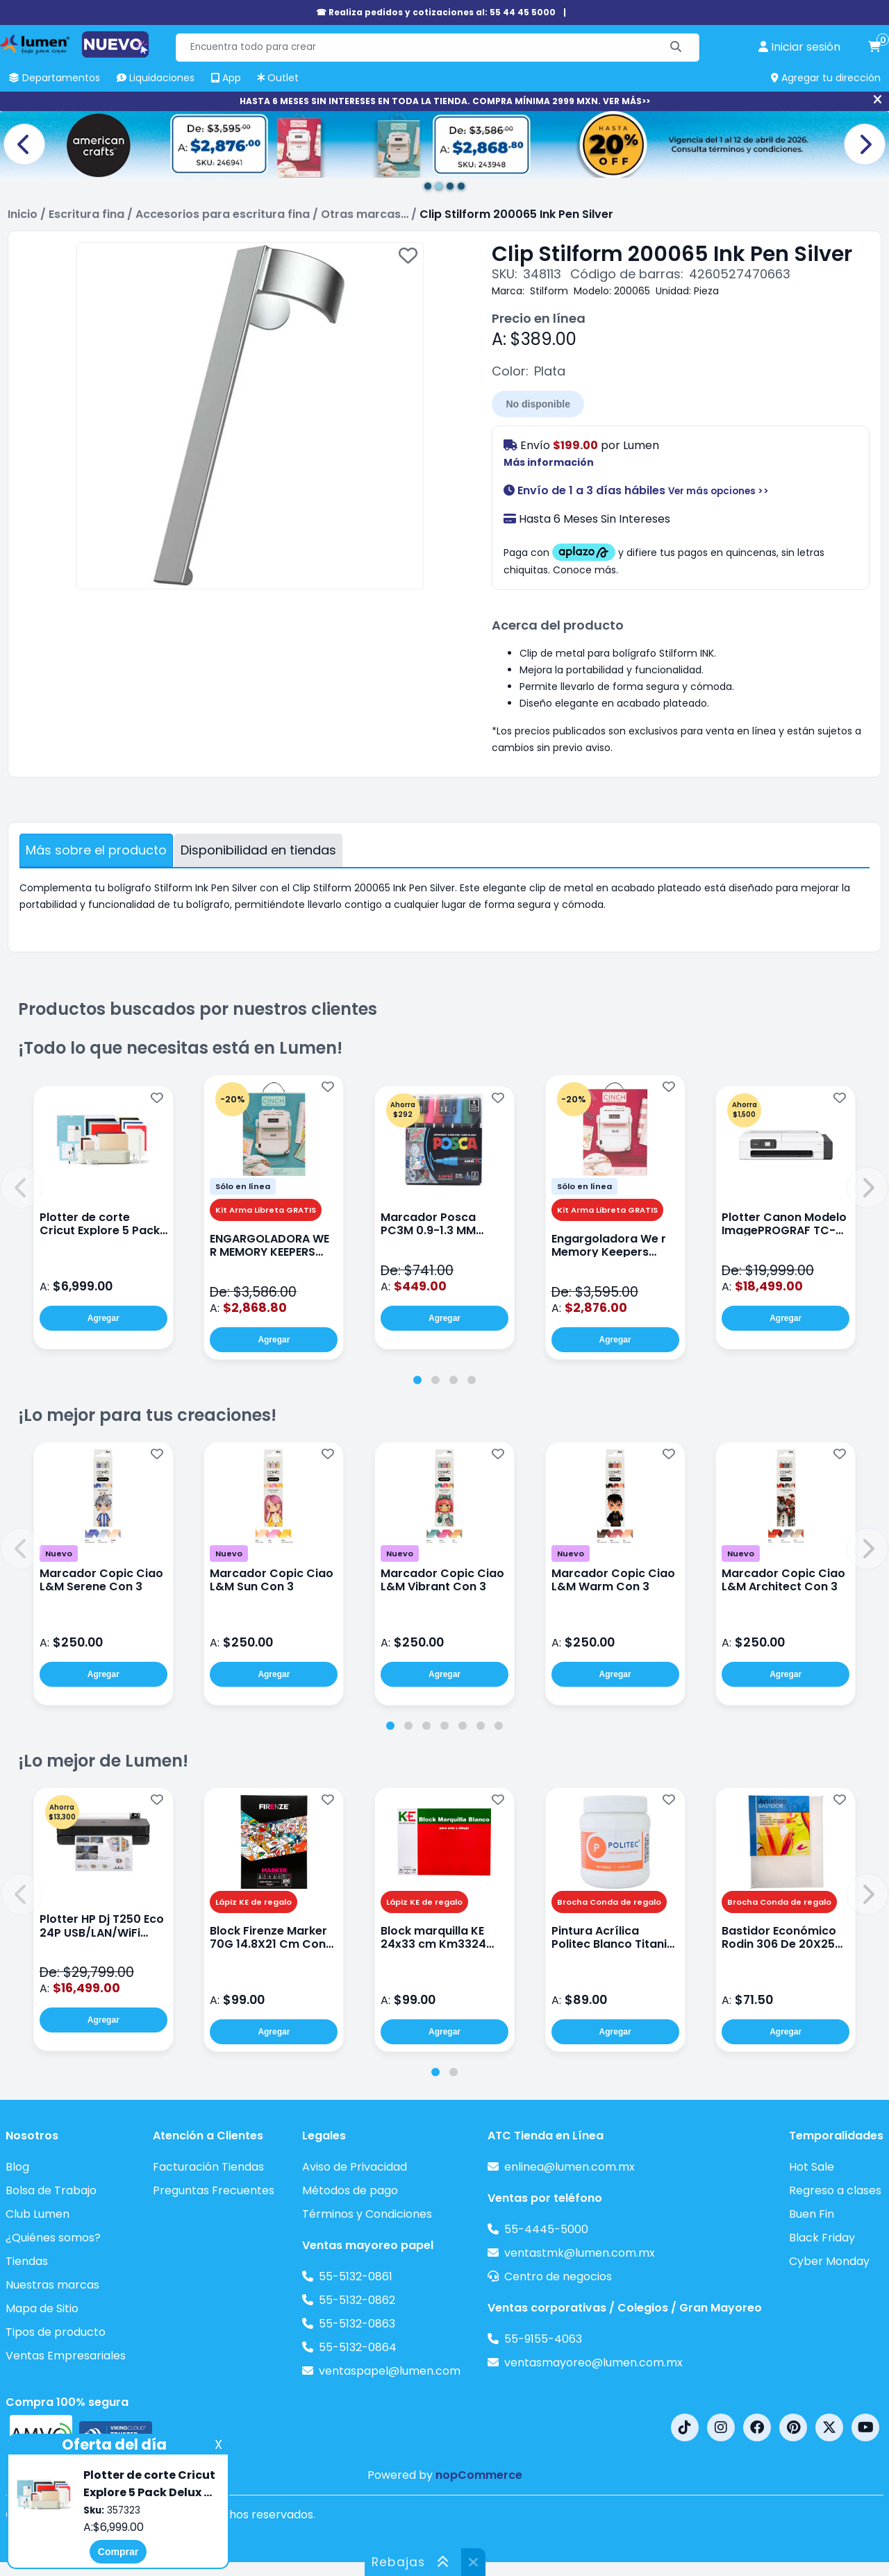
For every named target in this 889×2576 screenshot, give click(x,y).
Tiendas (27, 2261)
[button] (21, 1188)
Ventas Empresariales (66, 2356)
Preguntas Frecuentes (213, 2190)
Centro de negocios (558, 2276)
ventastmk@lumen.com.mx (579, 2253)
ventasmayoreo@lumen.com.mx (593, 2363)
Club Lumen (37, 2214)
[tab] (417, 1380)
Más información (549, 462)
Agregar (103, 1318)
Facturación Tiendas (208, 2167)
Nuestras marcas (52, 2285)
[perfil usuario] (799, 47)
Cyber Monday (829, 2261)
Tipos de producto (56, 2332)
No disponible (538, 404)
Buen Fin (811, 2214)
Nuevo (58, 1553)
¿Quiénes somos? (53, 2238)
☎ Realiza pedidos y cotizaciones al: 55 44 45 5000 (436, 12)
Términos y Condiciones (367, 2214)
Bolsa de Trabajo (51, 2190)
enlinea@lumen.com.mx (569, 2167)
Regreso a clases (835, 2190)
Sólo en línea (242, 1186)
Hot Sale (811, 2167)
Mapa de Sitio (42, 2308)
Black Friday (822, 2238)
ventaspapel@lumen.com (389, 2371)
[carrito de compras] (874, 47)
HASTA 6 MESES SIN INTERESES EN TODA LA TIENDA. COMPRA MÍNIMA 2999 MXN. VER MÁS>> (445, 101)
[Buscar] (676, 47)
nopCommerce (478, 2475)
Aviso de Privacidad (354, 2167)
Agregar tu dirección (826, 78)
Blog (17, 2167)
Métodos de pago (350, 2190)
